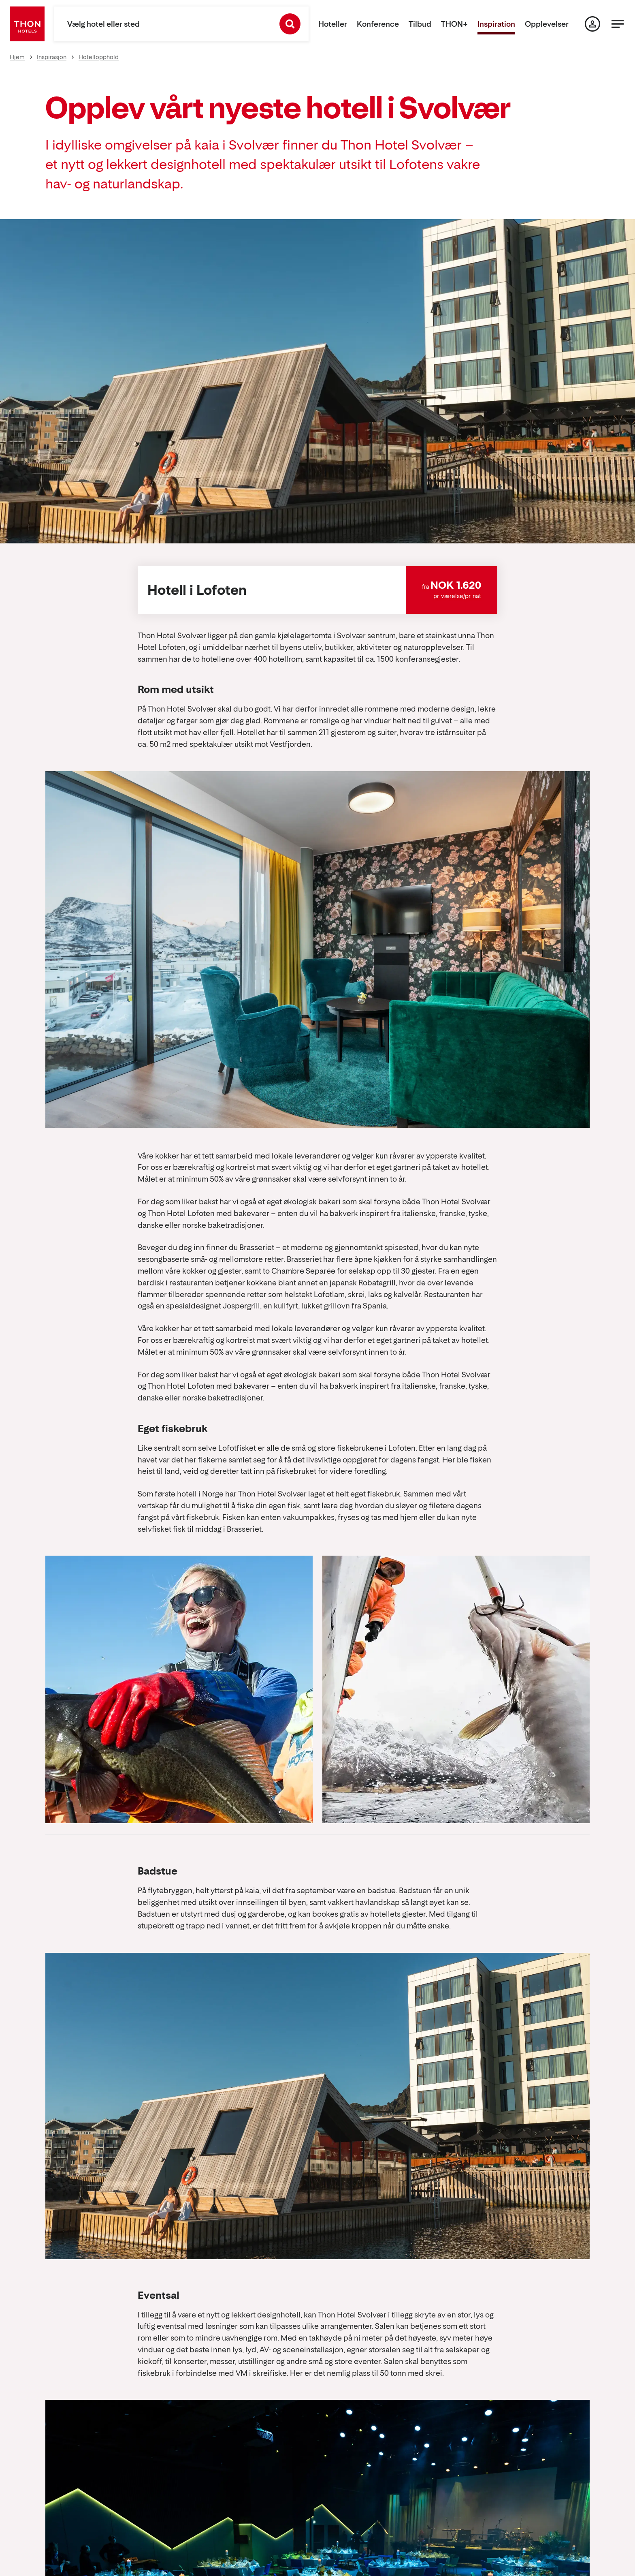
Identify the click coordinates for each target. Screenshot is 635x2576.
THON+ (454, 24)
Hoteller (332, 24)
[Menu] (617, 24)
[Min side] (592, 24)
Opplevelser (547, 24)
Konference (378, 24)
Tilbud (420, 24)
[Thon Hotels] (27, 23)
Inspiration (496, 24)
